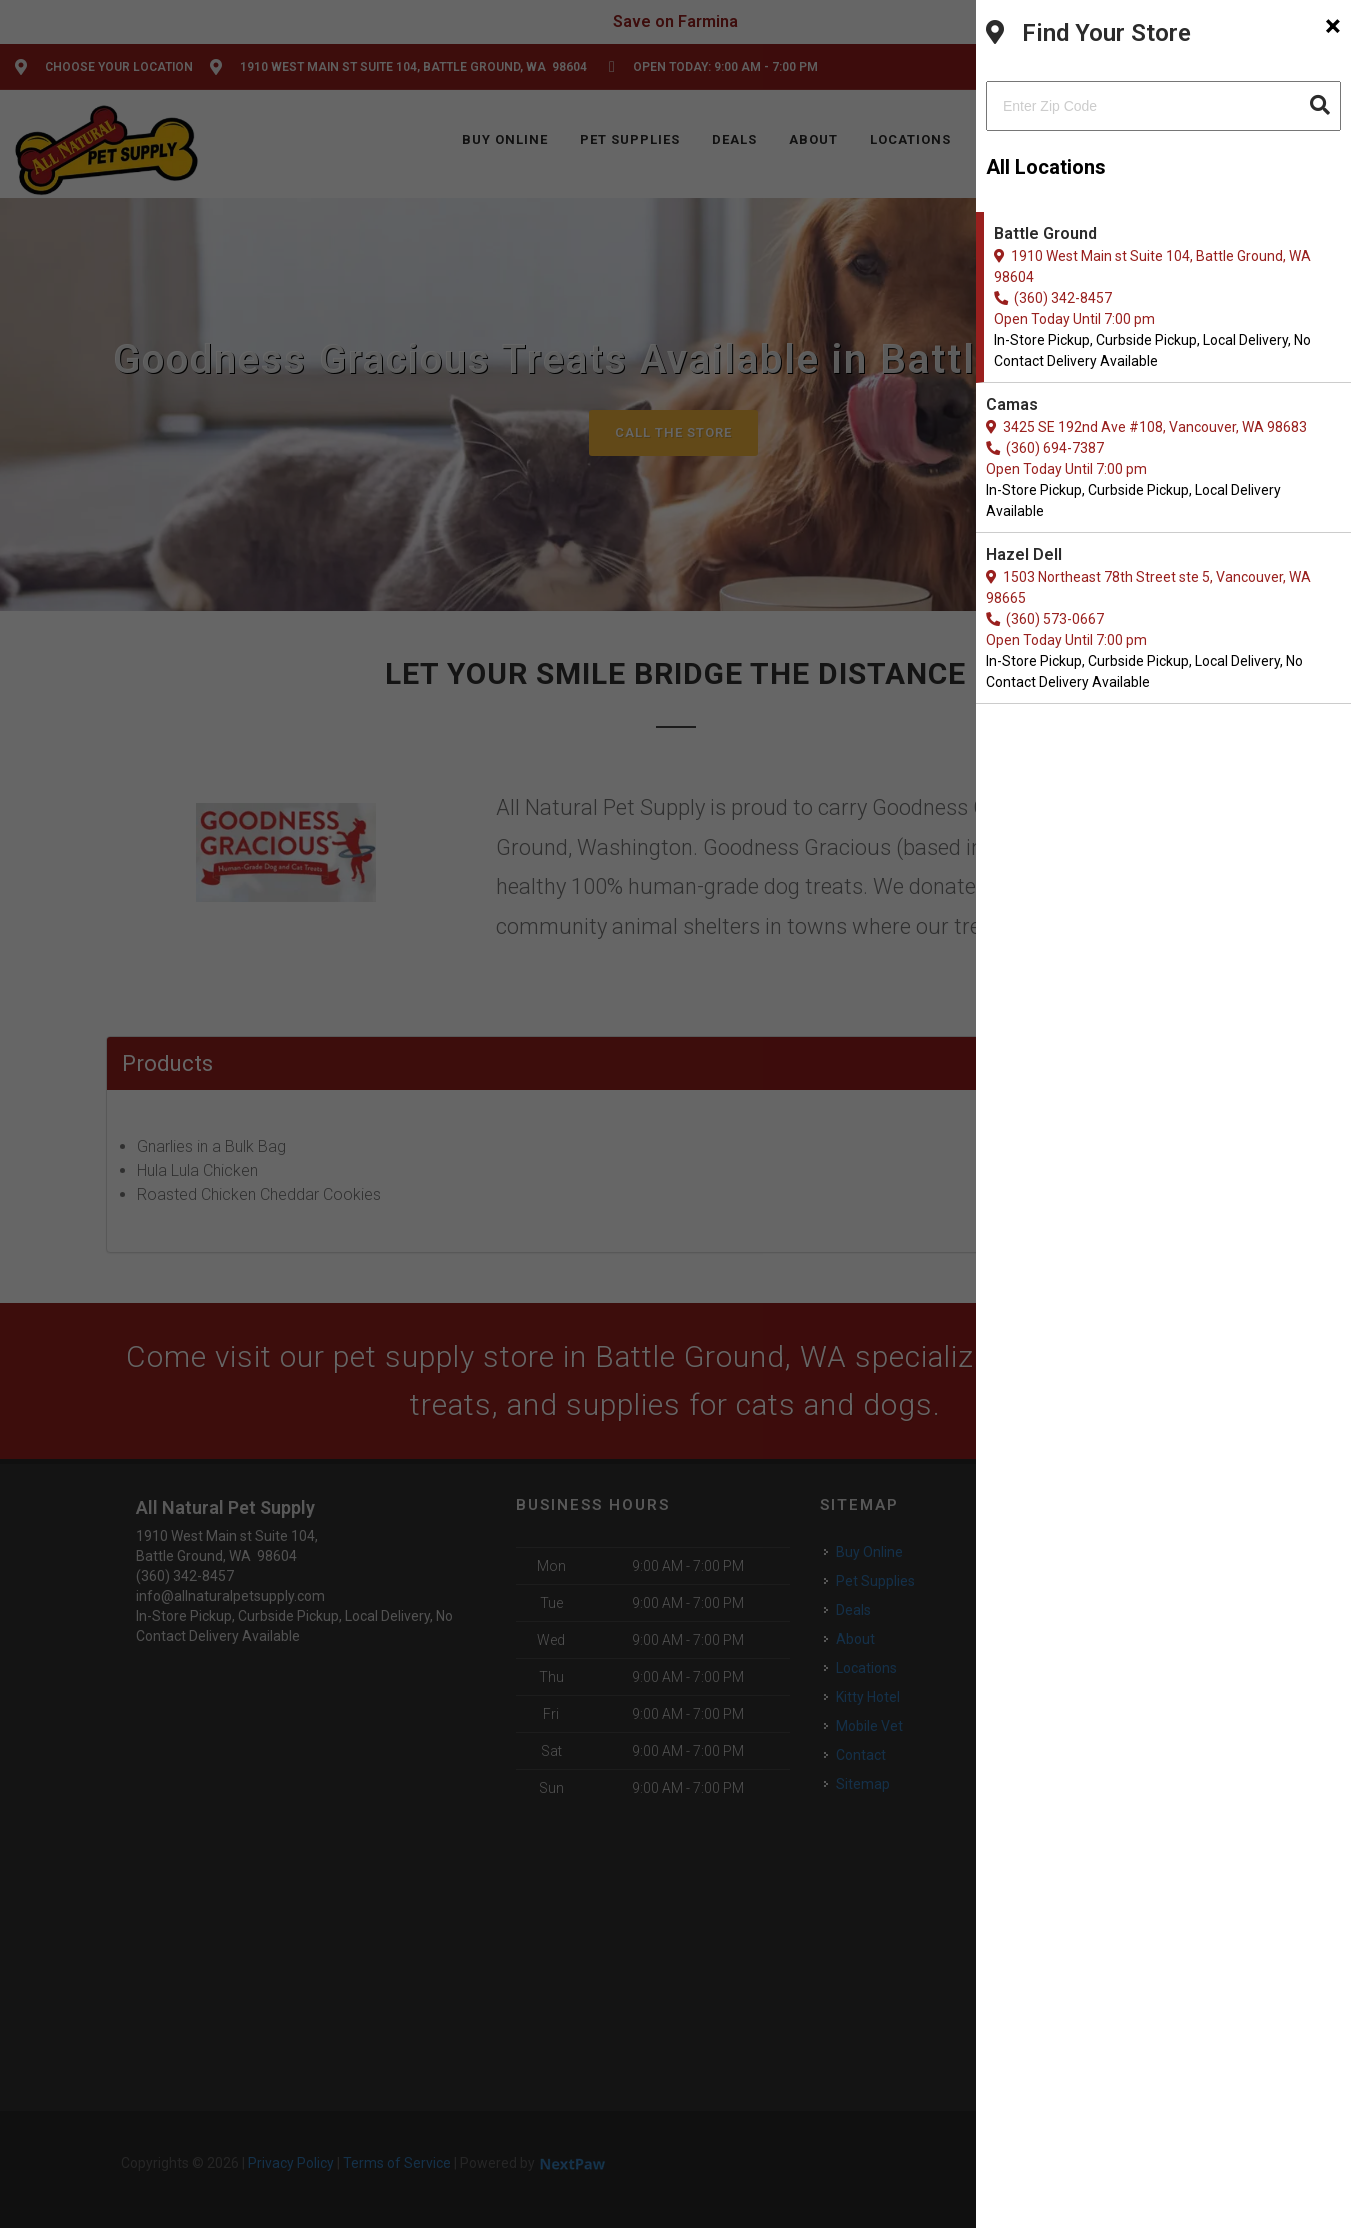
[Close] (1333, 26)
